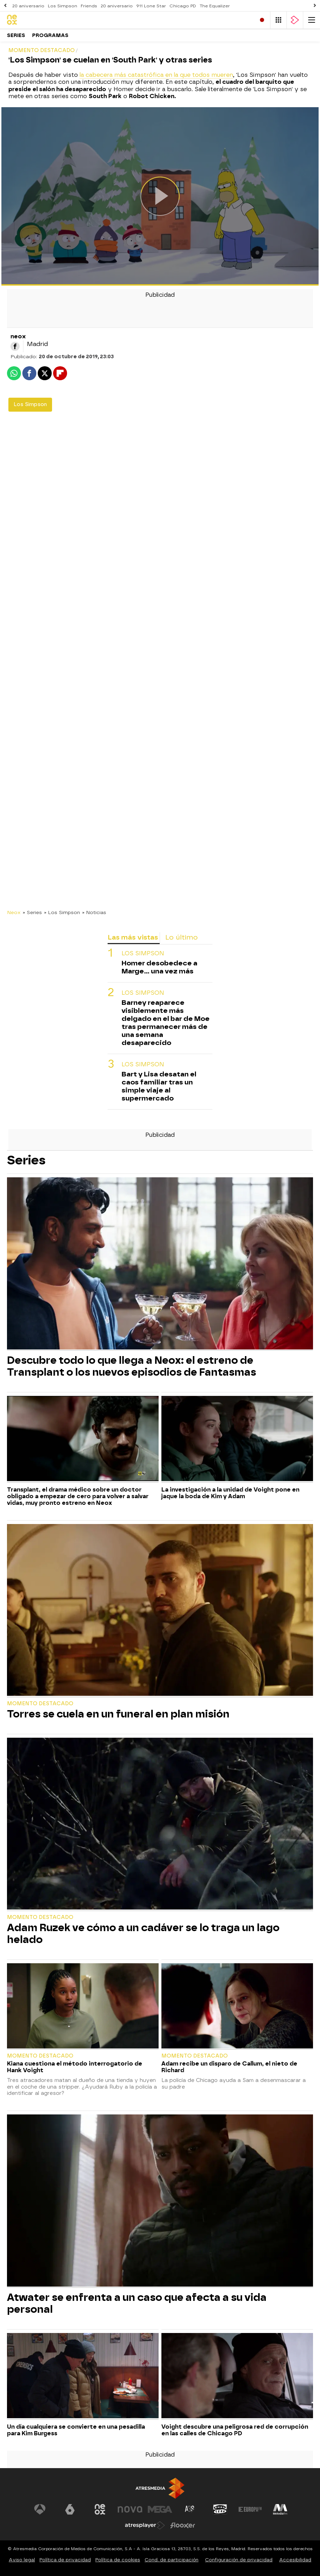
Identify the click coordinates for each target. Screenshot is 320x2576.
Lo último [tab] (181, 937)
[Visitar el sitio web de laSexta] (70, 2509)
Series (16, 35)
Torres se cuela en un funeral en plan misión (118, 1714)
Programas (50, 35)
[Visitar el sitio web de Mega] (160, 2509)
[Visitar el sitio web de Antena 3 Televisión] (40, 2509)
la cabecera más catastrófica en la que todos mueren (156, 75)
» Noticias (94, 912)
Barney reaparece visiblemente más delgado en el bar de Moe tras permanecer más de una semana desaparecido (166, 1023)
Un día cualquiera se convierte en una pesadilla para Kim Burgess (76, 2430)
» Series (32, 912)
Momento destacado (40, 1704)
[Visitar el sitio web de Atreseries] (190, 2509)
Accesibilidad (295, 2559)
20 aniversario (28, 5)
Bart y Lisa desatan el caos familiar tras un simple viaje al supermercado (159, 1086)
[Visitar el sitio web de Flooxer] (182, 2525)
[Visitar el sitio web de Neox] (100, 2509)
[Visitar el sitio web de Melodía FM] (280, 2509)
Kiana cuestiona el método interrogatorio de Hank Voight (74, 2067)
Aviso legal (22, 2559)
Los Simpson (62, 5)
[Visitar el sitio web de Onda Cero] (220, 2509)
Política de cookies (117, 2559)
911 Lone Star (151, 5)
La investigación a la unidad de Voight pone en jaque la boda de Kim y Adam (230, 1493)
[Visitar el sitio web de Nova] (130, 2509)
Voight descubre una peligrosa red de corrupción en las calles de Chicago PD (234, 2430)
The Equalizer (214, 5)
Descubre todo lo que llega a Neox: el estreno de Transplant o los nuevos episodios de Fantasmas (131, 1366)
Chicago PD (182, 5)
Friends (89, 5)
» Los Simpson (62, 912)
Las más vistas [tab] (133, 937)
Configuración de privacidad (238, 2559)
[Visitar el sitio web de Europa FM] (250, 2509)
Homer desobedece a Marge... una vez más (159, 967)
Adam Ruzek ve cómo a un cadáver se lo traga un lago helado (143, 1933)
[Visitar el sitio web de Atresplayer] (145, 2525)
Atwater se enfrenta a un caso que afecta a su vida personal (137, 2303)
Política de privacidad (65, 2559)
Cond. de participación (171, 2559)
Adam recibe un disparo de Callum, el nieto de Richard (229, 2067)
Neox (14, 912)
